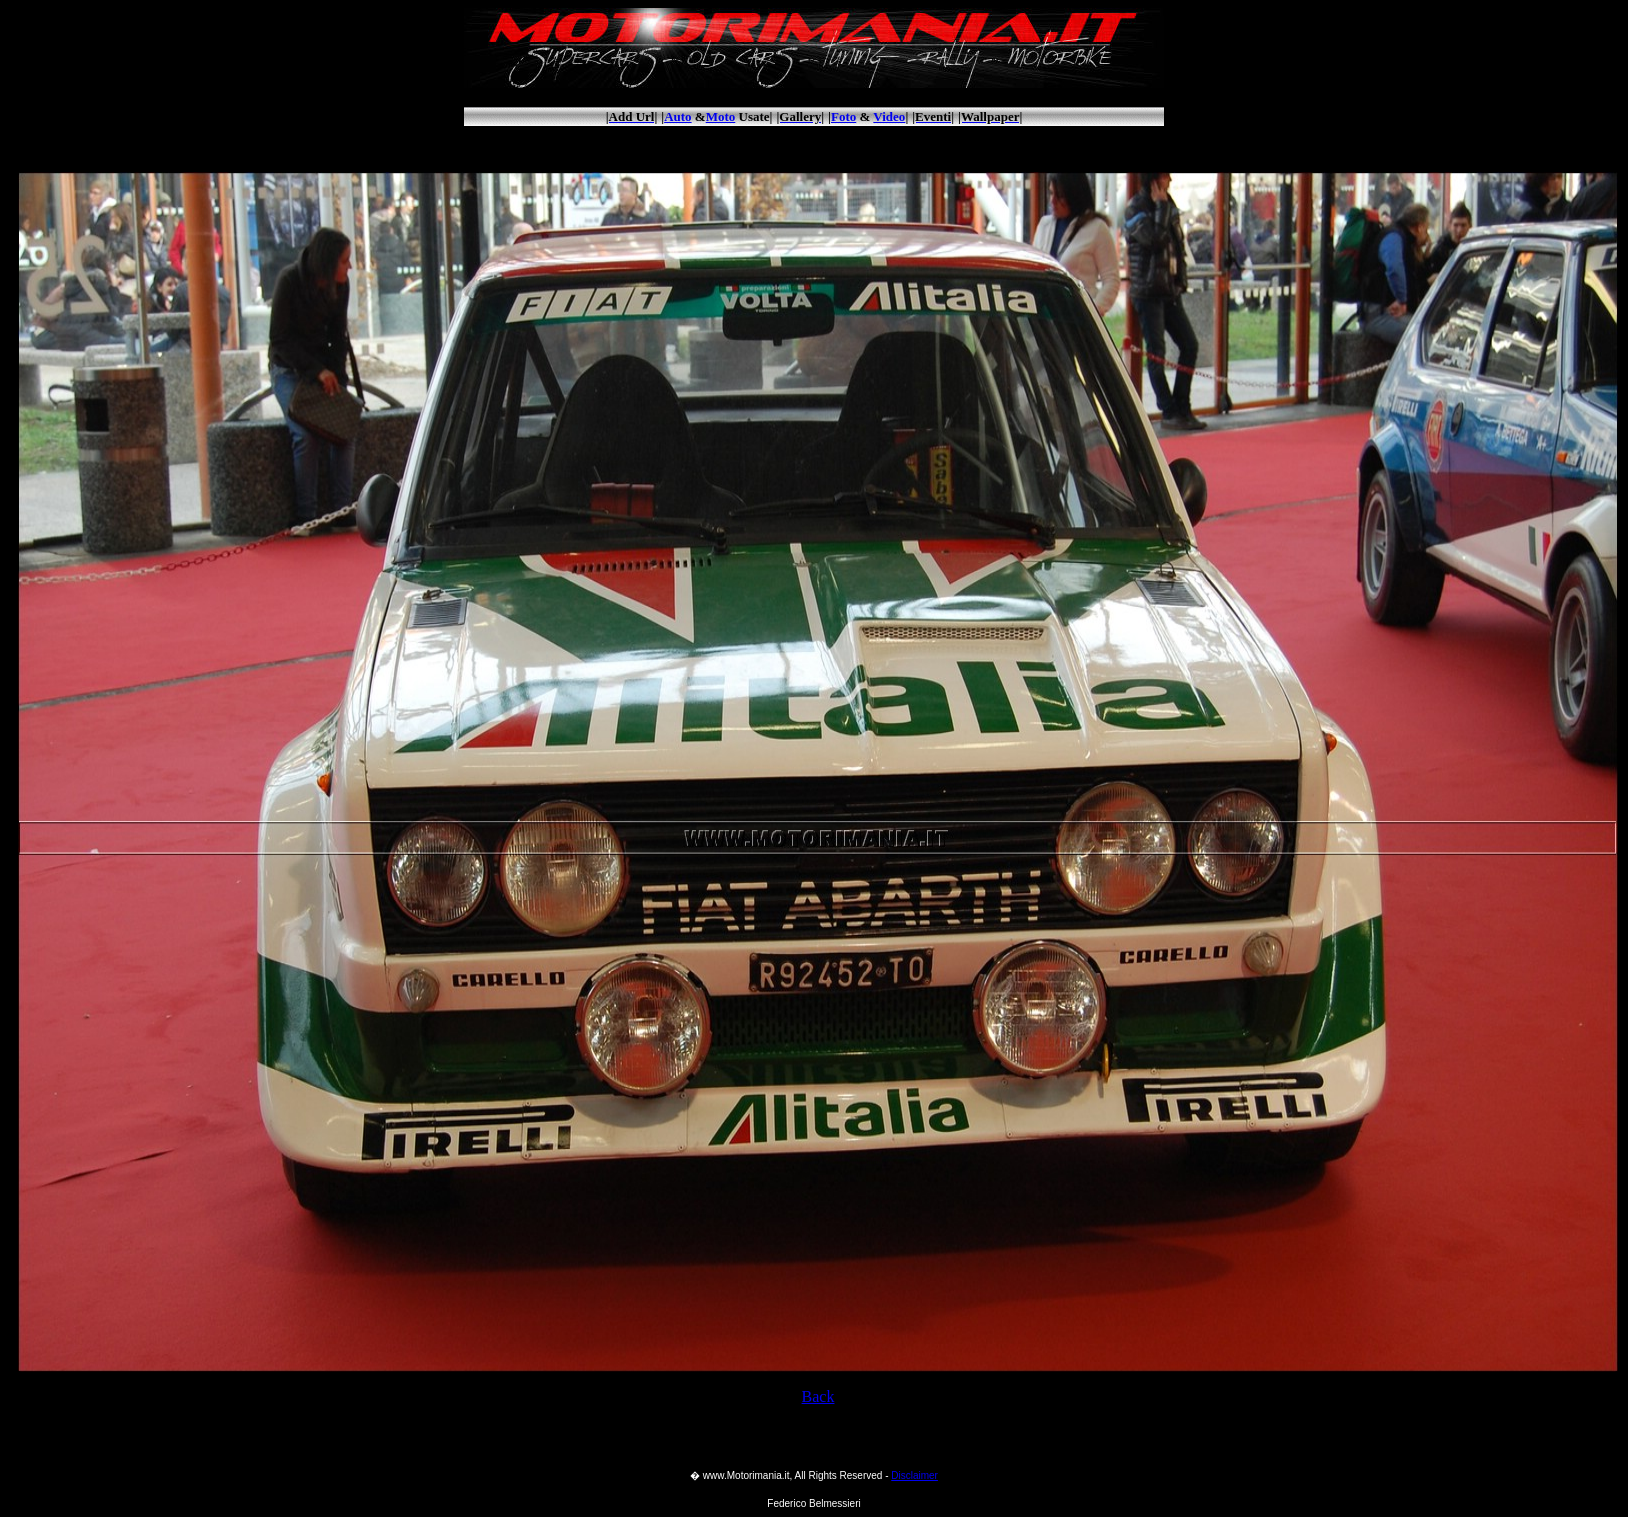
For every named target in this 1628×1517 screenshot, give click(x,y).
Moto (721, 116)
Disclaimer (914, 1475)
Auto (677, 116)
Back (818, 1396)
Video (889, 116)
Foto (843, 116)
